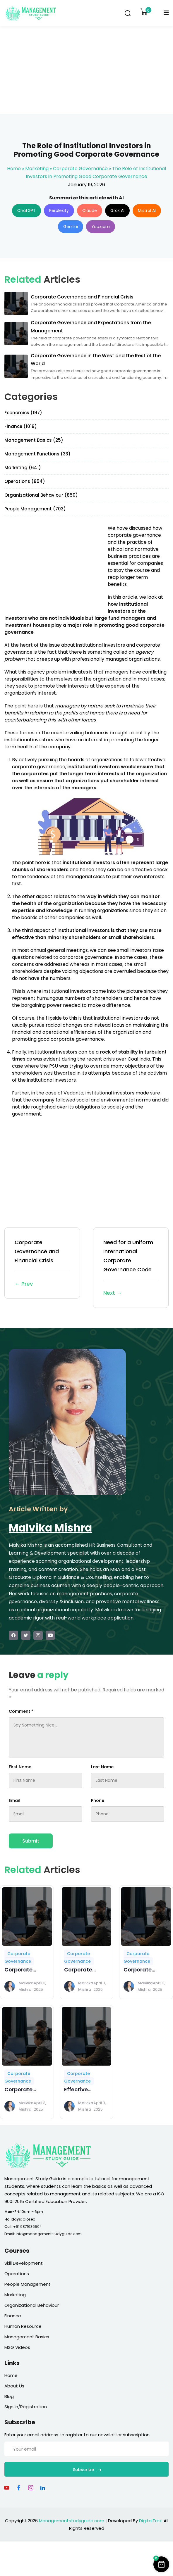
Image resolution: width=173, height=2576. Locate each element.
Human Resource (23, 2326)
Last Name (102, 1767)
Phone (97, 1800)
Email (14, 1800)
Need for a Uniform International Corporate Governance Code (130, 1268)
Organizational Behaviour (31, 2305)
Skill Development (23, 2263)
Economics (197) (23, 413)
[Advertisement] (86, 70)
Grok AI (117, 210)
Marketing (37, 168)
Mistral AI (147, 210)
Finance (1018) (20, 426)
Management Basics (26, 2337)
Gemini (70, 226)
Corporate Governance (80, 168)
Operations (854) (24, 481)
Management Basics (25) (33, 440)
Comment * (21, 1711)
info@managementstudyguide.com (49, 2233)
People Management (27, 2284)
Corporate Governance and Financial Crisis (42, 1264)
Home (14, 168)
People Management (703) (35, 509)
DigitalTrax (150, 2521)
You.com (100, 226)
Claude (89, 210)
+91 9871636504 (27, 2226)
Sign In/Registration (25, 2407)
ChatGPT (26, 210)
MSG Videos (17, 2347)
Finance (12, 2316)
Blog (9, 2396)
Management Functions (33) (37, 454)
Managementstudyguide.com (71, 2521)
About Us (14, 2386)
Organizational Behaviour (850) (41, 495)
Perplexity (59, 210)
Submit (30, 1841)
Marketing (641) (22, 468)
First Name (20, 1767)
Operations (16, 2274)
